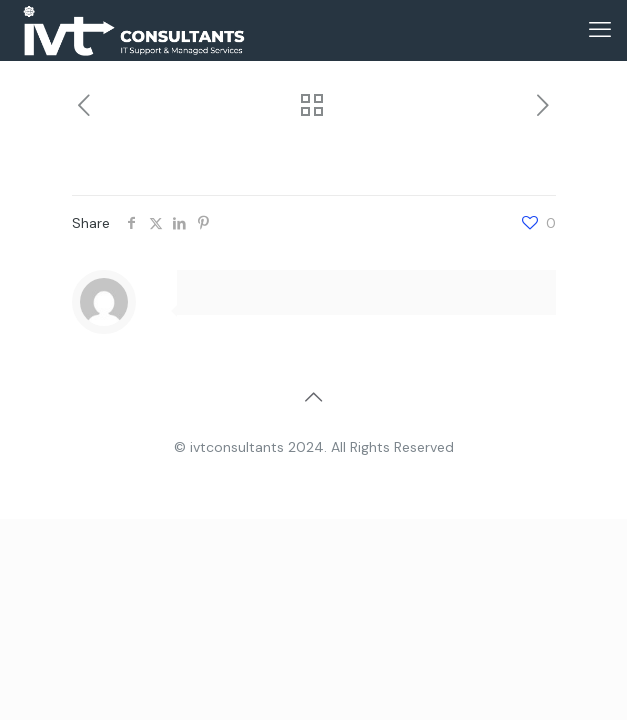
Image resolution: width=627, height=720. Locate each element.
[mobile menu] (600, 30)
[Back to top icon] (314, 397)
